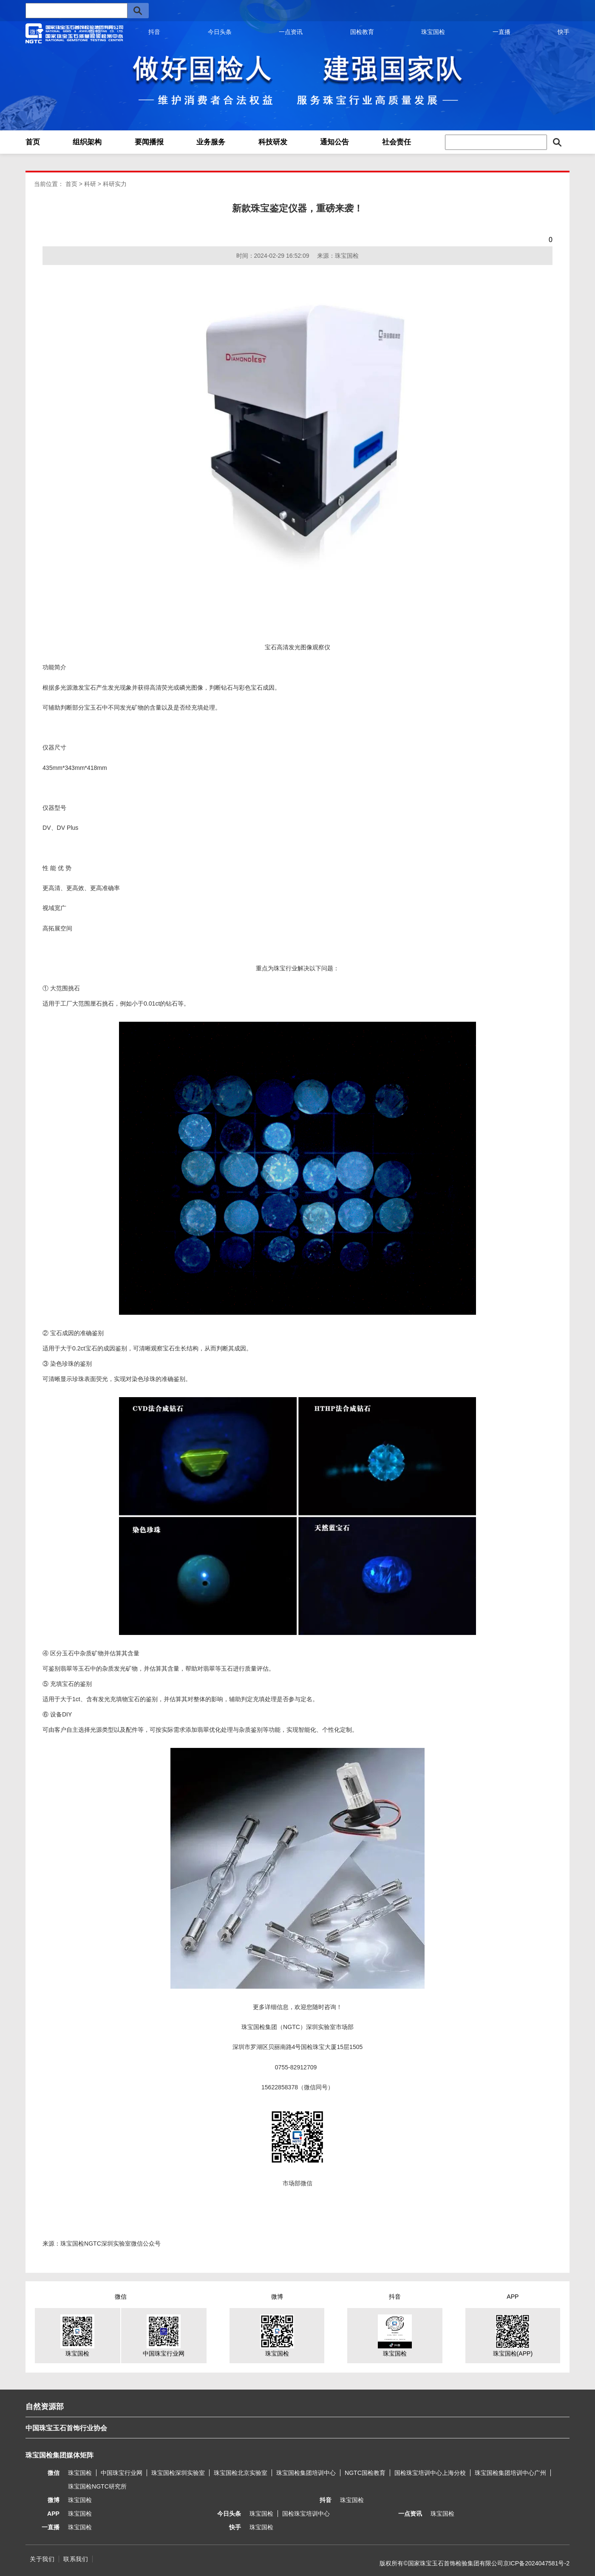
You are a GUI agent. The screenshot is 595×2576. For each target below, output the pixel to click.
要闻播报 (149, 142)
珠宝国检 (433, 31)
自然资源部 (45, 2406)
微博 (36, 31)
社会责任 (396, 142)
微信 (95, 31)
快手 (564, 31)
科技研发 (272, 142)
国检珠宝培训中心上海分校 (430, 2472)
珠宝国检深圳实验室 (178, 2472)
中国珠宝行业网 (121, 2472)
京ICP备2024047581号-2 (536, 2563)
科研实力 (115, 183)
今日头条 (220, 31)
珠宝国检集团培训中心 (306, 2472)
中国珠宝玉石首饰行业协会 (66, 2428)
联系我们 (75, 2559)
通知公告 (334, 142)
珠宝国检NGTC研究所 (97, 2486)
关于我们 (42, 2559)
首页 (33, 142)
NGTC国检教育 (365, 2472)
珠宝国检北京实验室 (240, 2472)
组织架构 (87, 142)
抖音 (154, 31)
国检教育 (362, 31)
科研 (90, 183)
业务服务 (210, 142)
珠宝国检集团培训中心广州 (510, 2472)
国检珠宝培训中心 (306, 2513)
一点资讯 (291, 31)
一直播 (501, 31)
